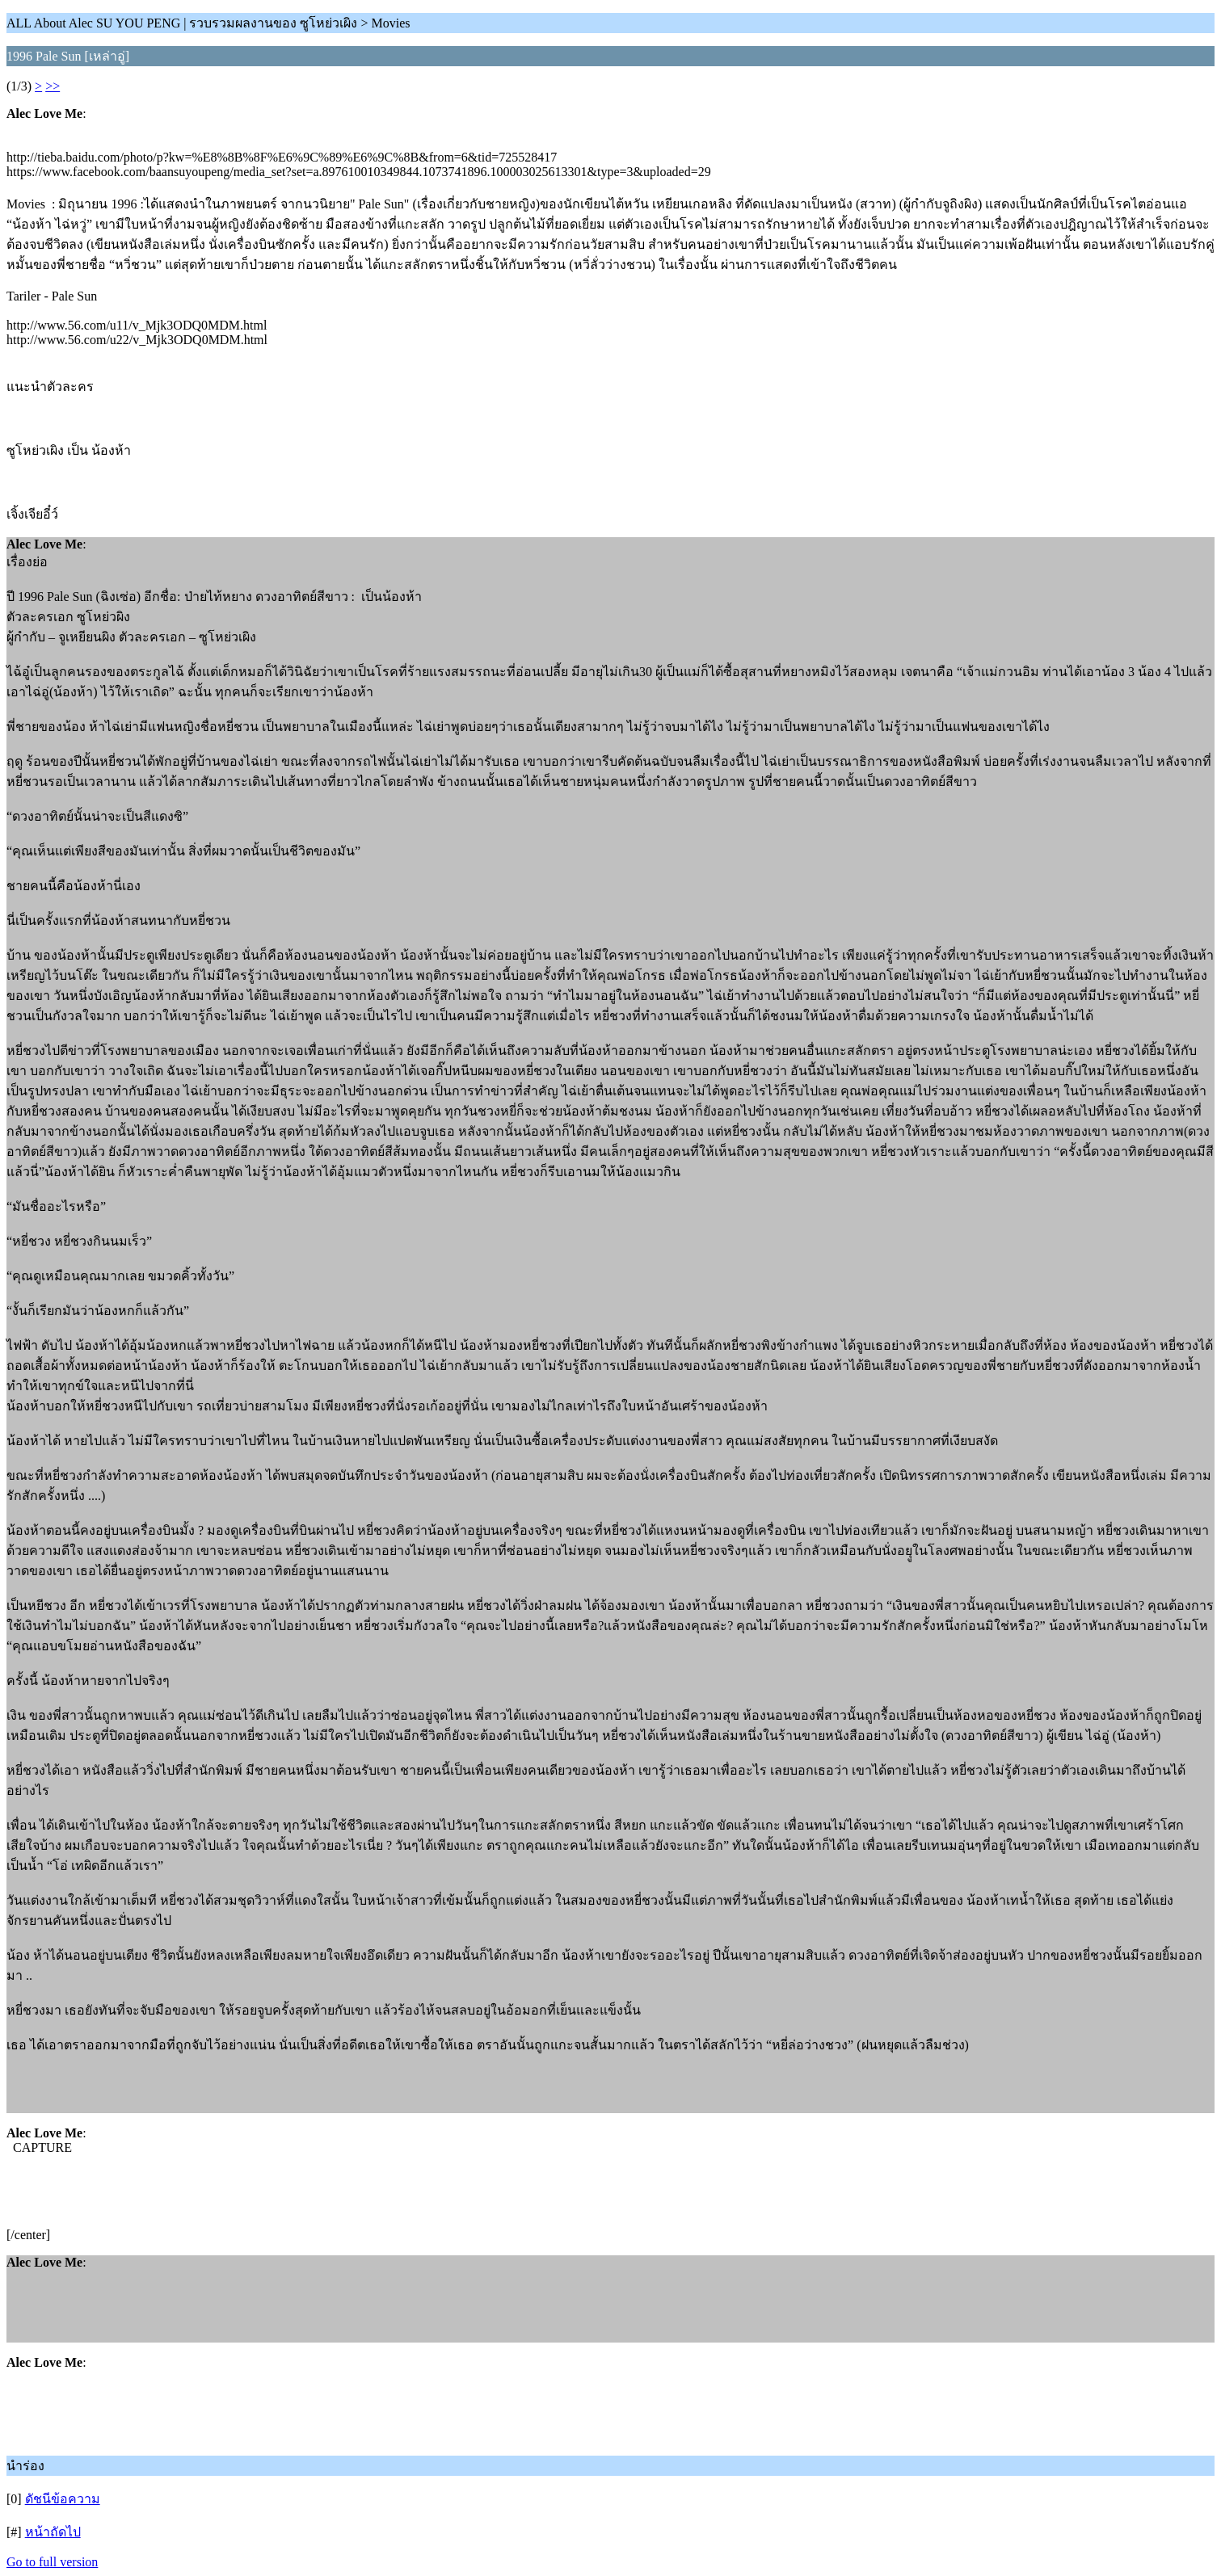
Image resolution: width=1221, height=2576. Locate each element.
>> (52, 86)
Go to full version (52, 2562)
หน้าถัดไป (53, 2532)
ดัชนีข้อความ (62, 2499)
